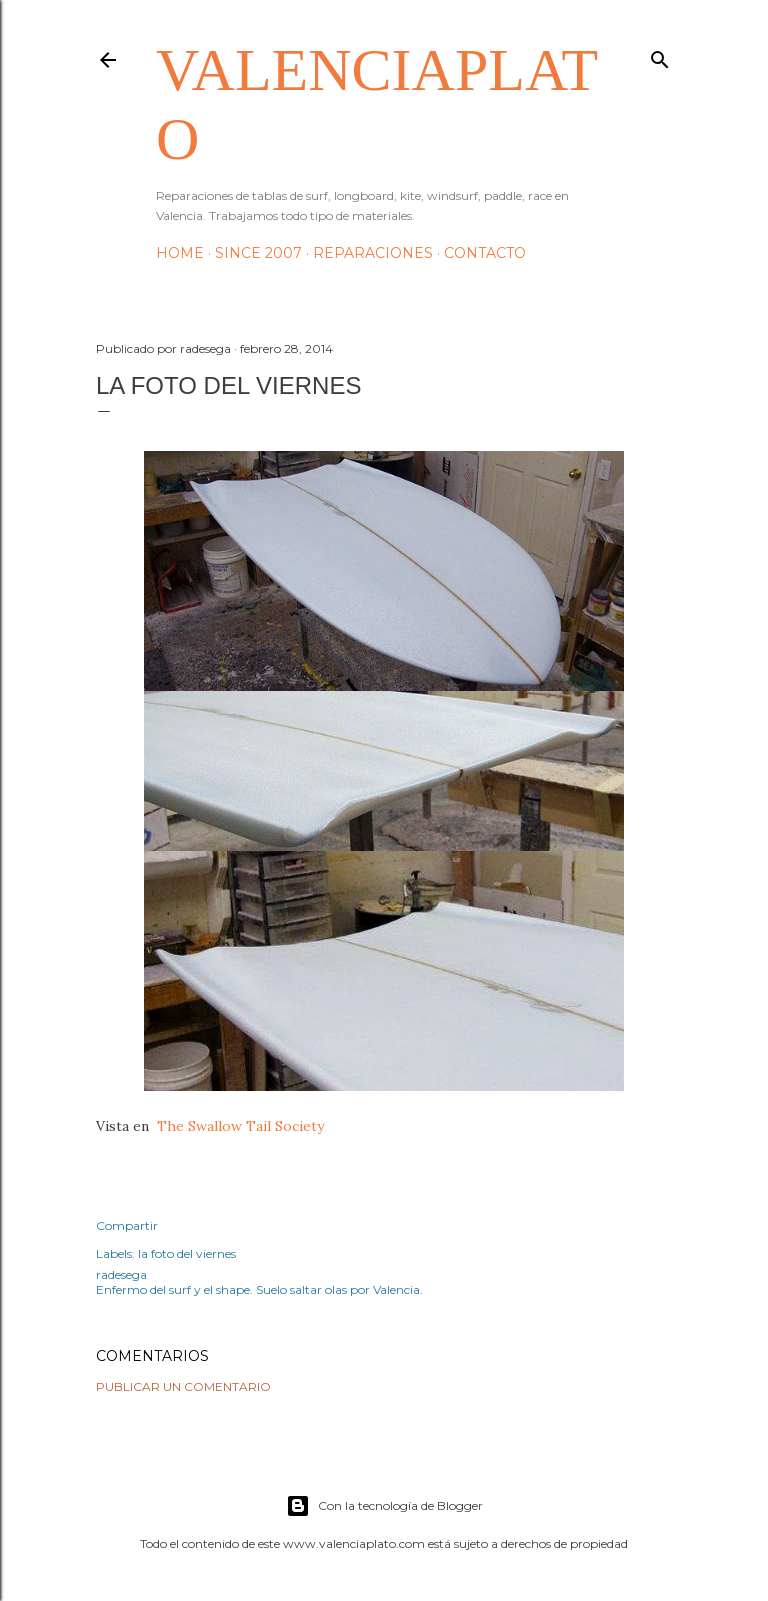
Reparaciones (373, 253)
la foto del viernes (187, 1253)
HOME (180, 253)
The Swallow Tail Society (242, 1126)
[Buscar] (660, 55)
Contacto (485, 253)
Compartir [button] (127, 1225)
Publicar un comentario (183, 1386)
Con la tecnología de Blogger (384, 1506)
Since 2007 (258, 253)
